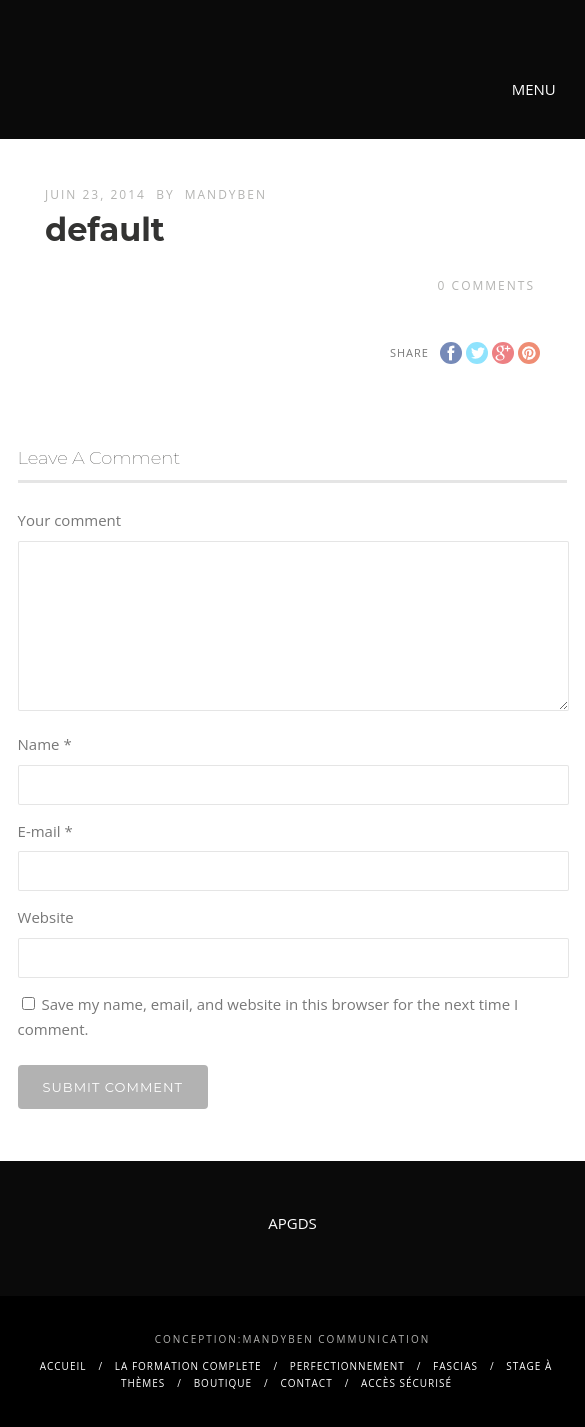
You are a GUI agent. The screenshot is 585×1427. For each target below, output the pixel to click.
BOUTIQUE (223, 1383)
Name (45, 744)
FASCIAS (455, 1366)
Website (46, 917)
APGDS (292, 1223)
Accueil (63, 1366)
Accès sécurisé (406, 1383)
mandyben (226, 194)
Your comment (70, 520)
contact (306, 1383)
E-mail (45, 831)
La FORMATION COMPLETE (188, 1366)
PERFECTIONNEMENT (347, 1366)
